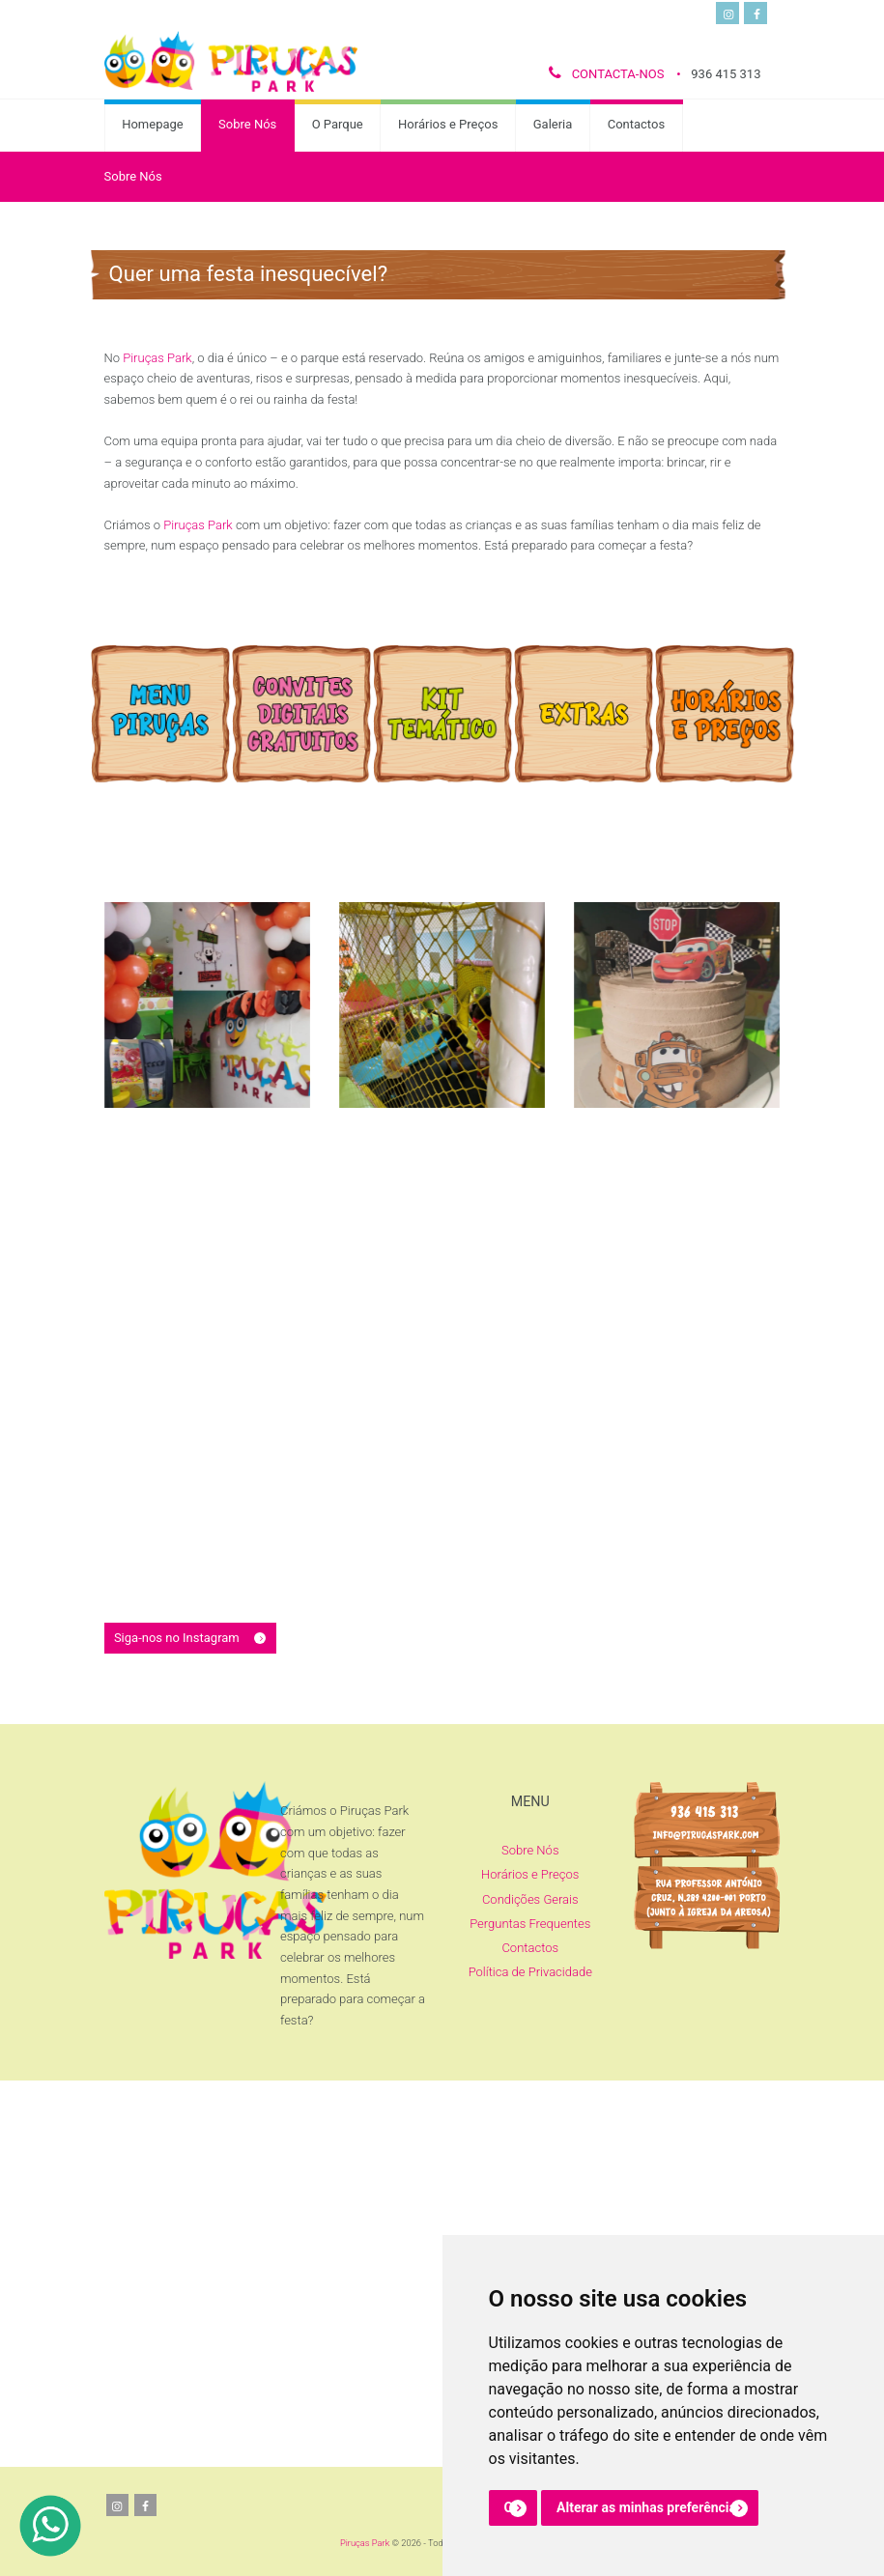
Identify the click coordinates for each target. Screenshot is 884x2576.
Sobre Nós (247, 124)
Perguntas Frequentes (530, 1923)
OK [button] (513, 2507)
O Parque (337, 124)
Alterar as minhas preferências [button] (649, 2507)
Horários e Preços (448, 124)
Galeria (553, 124)
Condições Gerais (530, 1899)
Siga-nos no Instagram (177, 1637)
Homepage (153, 124)
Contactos (636, 124)
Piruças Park (364, 2542)
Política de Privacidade (530, 1972)
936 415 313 (725, 74)
